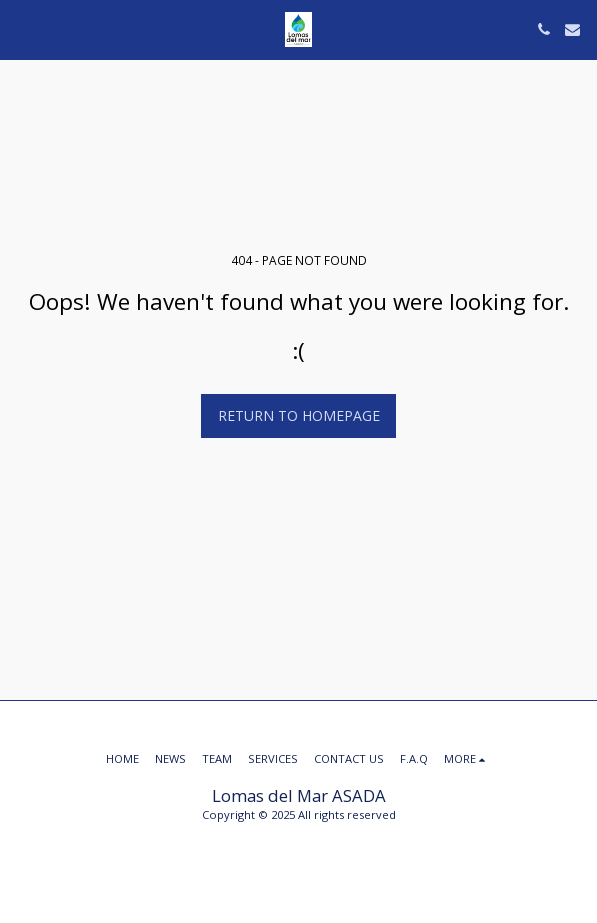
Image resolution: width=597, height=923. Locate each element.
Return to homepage (299, 415)
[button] (22, 28)
